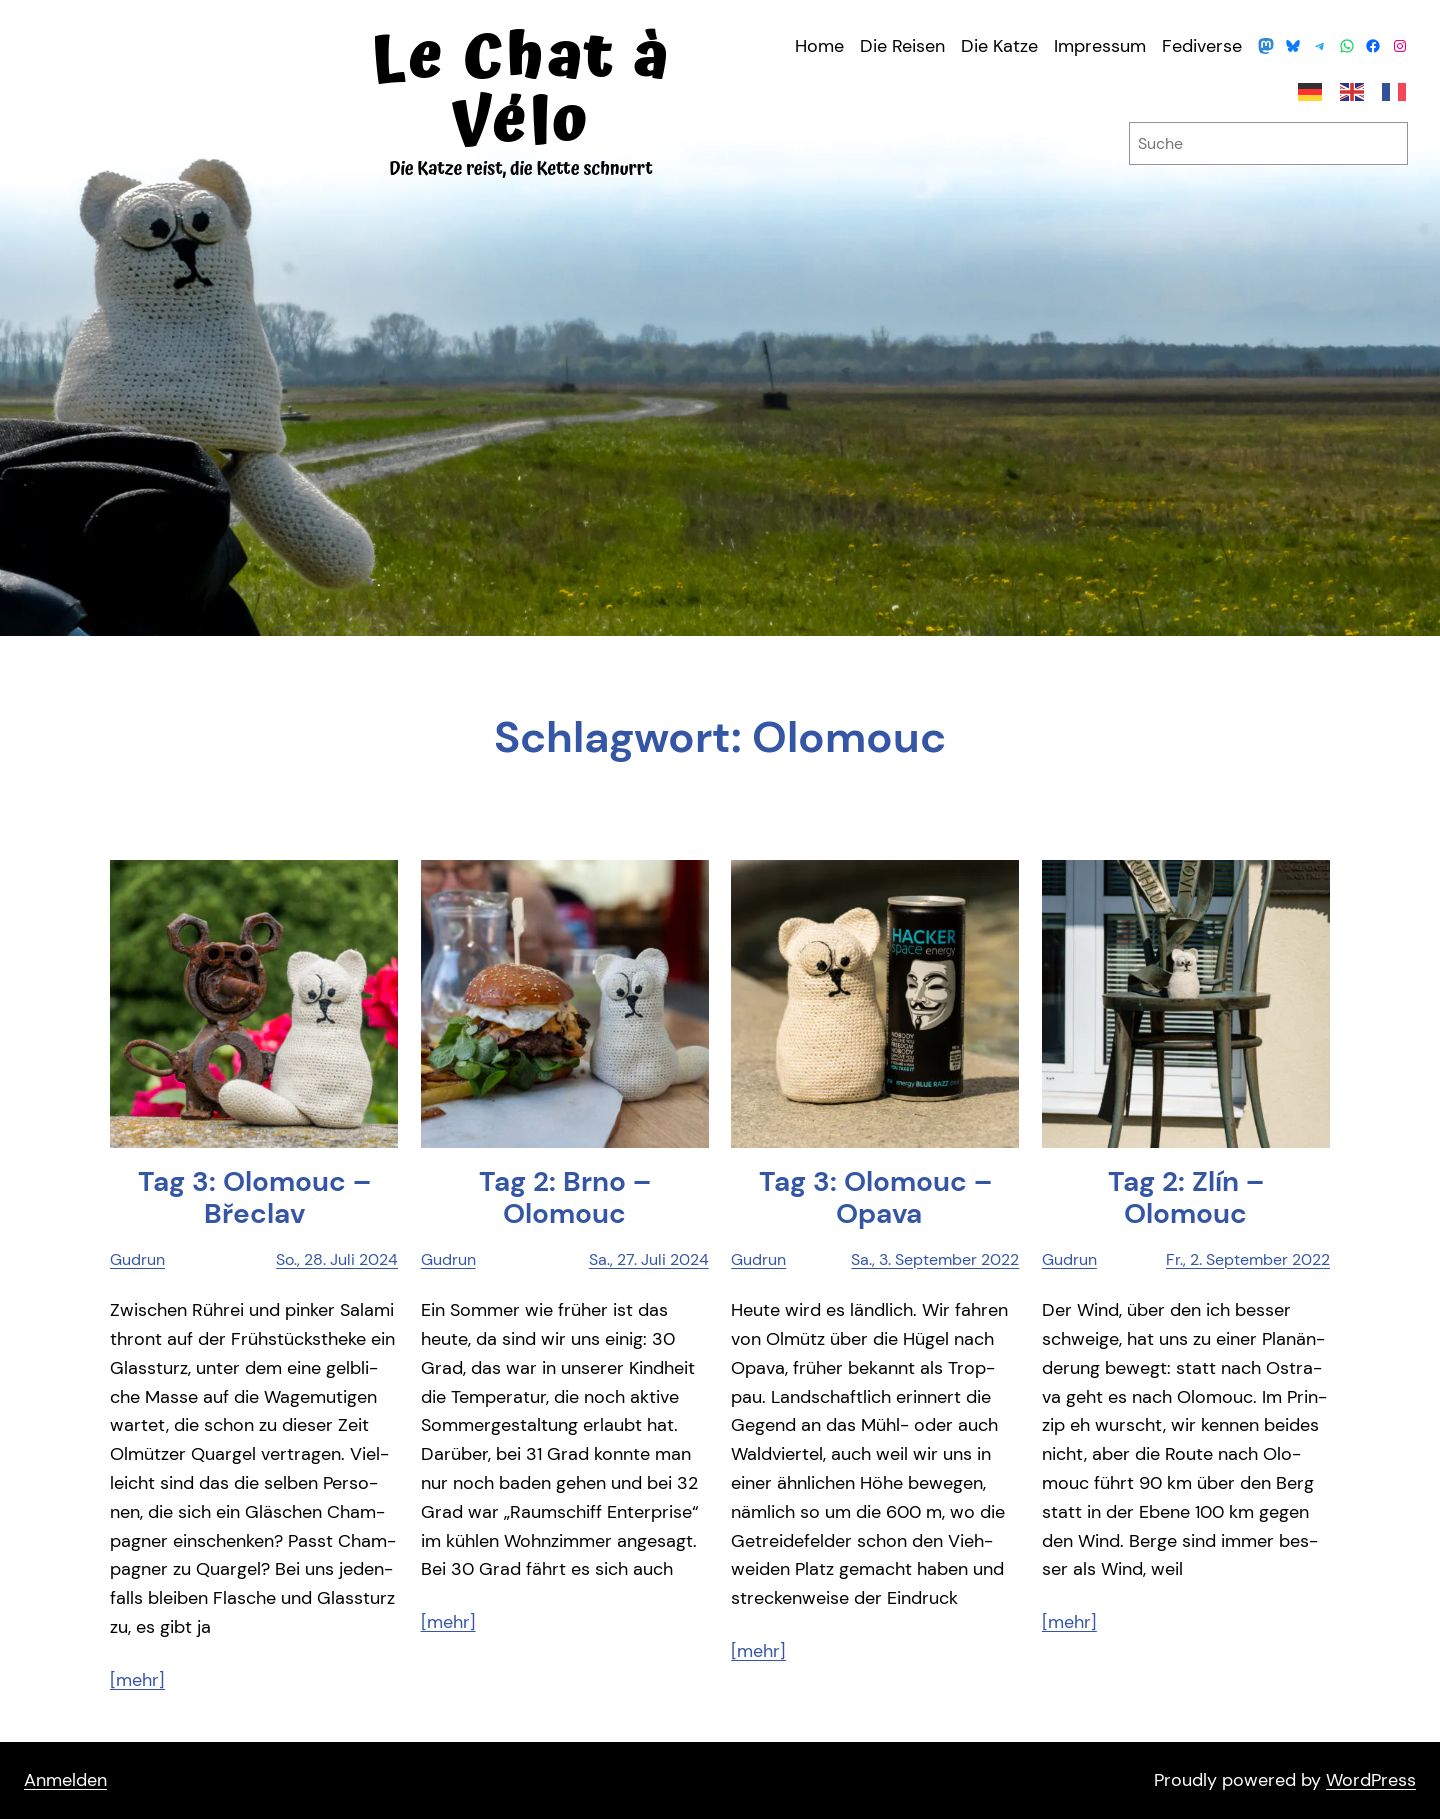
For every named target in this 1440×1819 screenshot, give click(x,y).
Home (819, 46)
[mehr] (137, 1680)
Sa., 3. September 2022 (935, 1259)
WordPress (1371, 1780)
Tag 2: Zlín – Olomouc (1186, 1198)
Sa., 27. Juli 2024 (649, 1259)
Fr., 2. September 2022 (1248, 1259)
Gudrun (137, 1259)
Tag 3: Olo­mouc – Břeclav (254, 1198)
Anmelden (65, 1780)
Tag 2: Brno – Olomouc (565, 1198)
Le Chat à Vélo (521, 90)
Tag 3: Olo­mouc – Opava (875, 1198)
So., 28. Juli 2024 (337, 1259)
